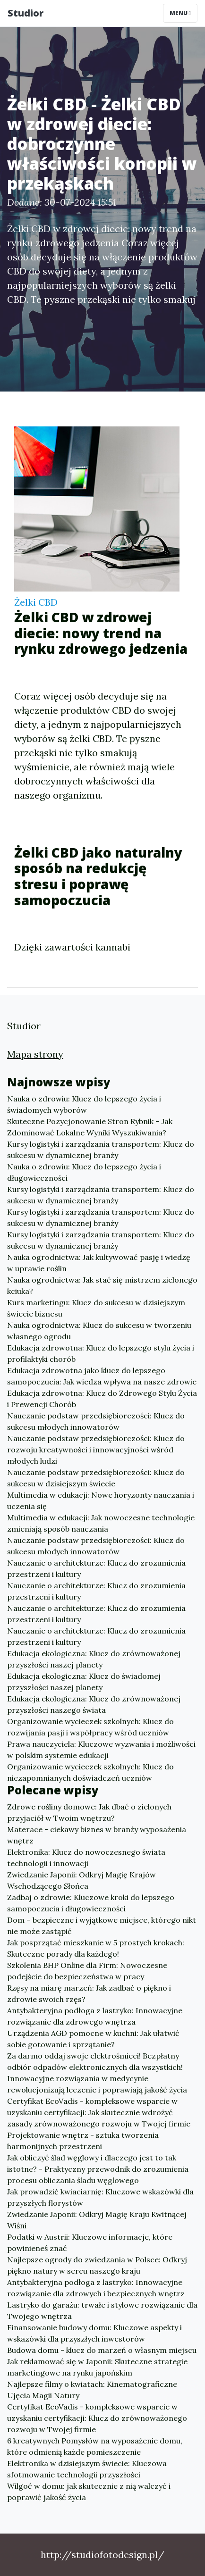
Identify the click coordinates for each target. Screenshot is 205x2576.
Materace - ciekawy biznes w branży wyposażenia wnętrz (96, 1835)
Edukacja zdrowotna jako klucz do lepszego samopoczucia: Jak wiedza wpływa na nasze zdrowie (101, 1376)
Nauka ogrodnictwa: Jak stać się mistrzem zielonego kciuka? (102, 1285)
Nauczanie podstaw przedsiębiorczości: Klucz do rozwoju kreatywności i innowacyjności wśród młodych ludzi (96, 1450)
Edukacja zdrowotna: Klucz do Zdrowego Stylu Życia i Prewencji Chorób (102, 1398)
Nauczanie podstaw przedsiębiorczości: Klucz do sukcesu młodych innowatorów (96, 1421)
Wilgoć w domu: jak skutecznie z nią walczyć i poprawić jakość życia (89, 2491)
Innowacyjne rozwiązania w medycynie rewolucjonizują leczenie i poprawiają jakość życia (97, 2084)
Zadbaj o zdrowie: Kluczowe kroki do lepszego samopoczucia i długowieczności (90, 1902)
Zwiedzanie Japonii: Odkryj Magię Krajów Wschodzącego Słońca (81, 1880)
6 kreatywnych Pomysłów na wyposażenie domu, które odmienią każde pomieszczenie (94, 2446)
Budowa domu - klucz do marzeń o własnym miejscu (101, 2350)
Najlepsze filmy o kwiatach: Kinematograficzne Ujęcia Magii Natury (92, 2389)
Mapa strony (35, 1054)
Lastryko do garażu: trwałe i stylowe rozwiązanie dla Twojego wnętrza (102, 2310)
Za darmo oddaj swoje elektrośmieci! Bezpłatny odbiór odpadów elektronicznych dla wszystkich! (95, 2061)
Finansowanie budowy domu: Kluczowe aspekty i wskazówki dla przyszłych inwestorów (94, 2333)
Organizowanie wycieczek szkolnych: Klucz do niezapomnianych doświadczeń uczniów (90, 1772)
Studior (25, 13)
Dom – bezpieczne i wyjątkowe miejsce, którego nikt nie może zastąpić (101, 1925)
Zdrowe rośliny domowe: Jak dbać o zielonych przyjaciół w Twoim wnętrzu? (89, 1812)
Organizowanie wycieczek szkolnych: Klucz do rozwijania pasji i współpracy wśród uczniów (90, 1727)
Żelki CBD (36, 602)
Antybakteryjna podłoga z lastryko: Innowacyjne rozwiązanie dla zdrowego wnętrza (94, 2016)
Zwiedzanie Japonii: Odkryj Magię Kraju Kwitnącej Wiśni (97, 2219)
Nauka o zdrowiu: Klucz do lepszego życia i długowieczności (84, 1172)
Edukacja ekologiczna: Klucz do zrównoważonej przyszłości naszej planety (93, 1659)
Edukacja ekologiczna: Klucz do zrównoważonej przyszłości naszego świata (93, 1704)
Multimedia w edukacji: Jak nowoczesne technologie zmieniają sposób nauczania (101, 1523)
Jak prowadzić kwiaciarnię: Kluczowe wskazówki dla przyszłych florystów (100, 2197)
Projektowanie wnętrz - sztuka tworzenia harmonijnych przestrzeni (83, 2140)
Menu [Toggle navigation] (180, 13)
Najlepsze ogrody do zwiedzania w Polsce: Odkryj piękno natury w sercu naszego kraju (97, 2265)
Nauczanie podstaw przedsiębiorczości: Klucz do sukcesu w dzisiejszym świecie (96, 1477)
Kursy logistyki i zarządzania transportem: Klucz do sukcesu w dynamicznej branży (100, 1149)
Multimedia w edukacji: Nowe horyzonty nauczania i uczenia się (100, 1500)
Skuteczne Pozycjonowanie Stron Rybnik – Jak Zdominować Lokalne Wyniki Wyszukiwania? (89, 1127)
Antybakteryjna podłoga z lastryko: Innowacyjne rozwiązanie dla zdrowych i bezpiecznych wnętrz (96, 2287)
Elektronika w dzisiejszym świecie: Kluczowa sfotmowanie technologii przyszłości (87, 2469)
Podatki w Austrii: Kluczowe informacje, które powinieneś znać (89, 2242)
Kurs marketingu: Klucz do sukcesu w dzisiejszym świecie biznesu (96, 1308)
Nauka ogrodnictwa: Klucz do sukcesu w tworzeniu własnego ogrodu (99, 1330)
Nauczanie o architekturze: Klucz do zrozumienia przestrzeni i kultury (96, 1568)
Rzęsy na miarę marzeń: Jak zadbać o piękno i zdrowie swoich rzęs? (89, 1993)
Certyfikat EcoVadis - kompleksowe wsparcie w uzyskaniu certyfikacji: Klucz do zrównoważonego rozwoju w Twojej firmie (97, 2418)
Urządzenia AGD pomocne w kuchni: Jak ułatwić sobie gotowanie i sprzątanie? (93, 2038)
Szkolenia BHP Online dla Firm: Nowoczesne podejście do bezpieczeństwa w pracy (87, 1970)
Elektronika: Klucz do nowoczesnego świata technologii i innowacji (86, 1857)
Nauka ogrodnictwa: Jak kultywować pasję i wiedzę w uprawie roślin (98, 1262)
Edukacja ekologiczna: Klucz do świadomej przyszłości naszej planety (84, 1681)
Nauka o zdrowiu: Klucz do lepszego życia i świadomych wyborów (84, 1104)
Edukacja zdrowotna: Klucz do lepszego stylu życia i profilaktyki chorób (100, 1353)
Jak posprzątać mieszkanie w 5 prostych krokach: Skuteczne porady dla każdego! (95, 1948)
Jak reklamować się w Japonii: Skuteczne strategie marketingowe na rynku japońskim (97, 2367)
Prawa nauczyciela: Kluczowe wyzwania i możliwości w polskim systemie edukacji (101, 1749)
